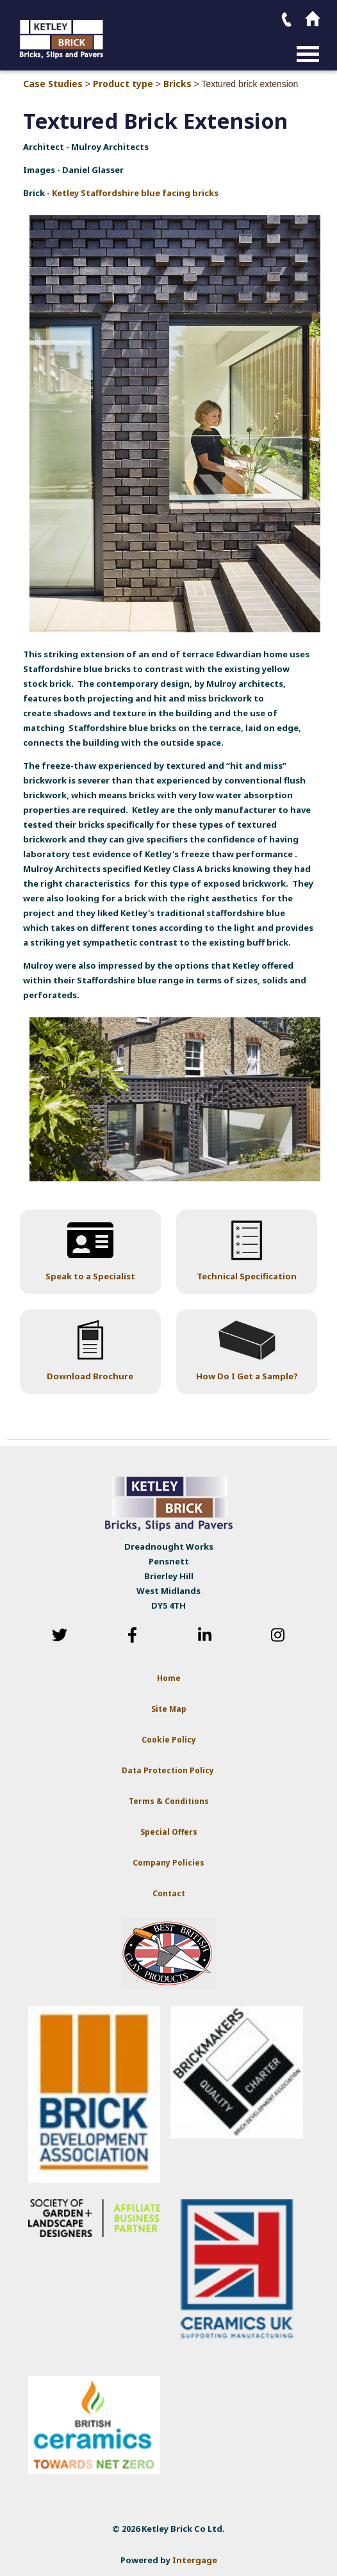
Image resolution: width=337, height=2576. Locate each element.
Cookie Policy (169, 1739)
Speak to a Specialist (90, 1276)
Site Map (168, 1708)
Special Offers (168, 1831)
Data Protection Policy (169, 1770)
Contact (168, 1893)
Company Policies (168, 1862)
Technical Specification (247, 1276)
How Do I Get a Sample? (247, 1376)
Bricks (177, 84)
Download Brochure (90, 1376)
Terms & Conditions (169, 1801)
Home (169, 1678)
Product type (123, 84)
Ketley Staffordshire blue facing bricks (135, 193)
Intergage (194, 2560)
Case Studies (53, 84)
